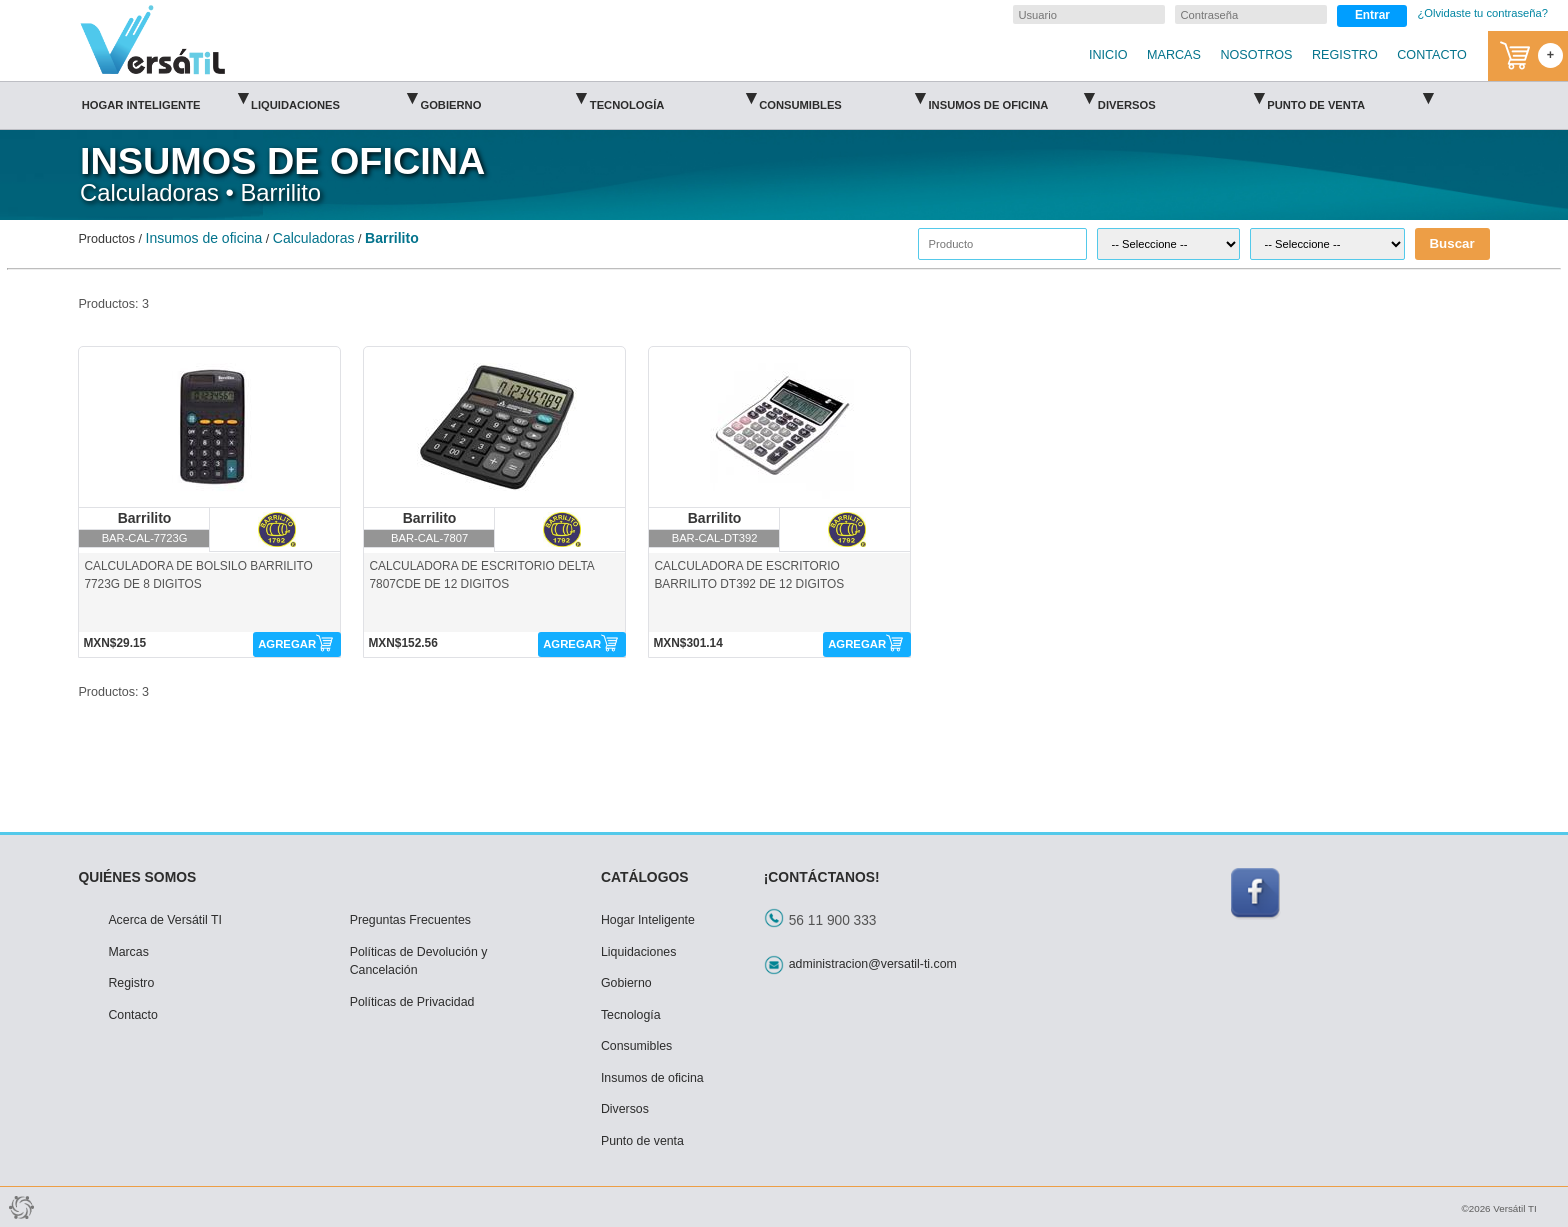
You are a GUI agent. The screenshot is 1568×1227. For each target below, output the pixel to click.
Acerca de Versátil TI (165, 920)
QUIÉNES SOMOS (137, 877)
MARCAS (1174, 55)
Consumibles (842, 98)
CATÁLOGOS (645, 877)
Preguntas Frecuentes (410, 920)
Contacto (132, 1015)
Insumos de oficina (1011, 98)
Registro (131, 983)
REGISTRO (1345, 55)
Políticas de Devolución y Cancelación (419, 961)
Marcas (128, 952)
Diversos (1181, 98)
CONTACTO (1432, 55)
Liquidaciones (334, 98)
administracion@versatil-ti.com (873, 964)
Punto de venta (1350, 98)
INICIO (1108, 55)
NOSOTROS (1256, 55)
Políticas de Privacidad (412, 1002)
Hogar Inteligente (165, 98)
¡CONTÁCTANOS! (822, 877)
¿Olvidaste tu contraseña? (1482, 13)
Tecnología (673, 98)
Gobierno (503, 98)
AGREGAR (287, 644)
